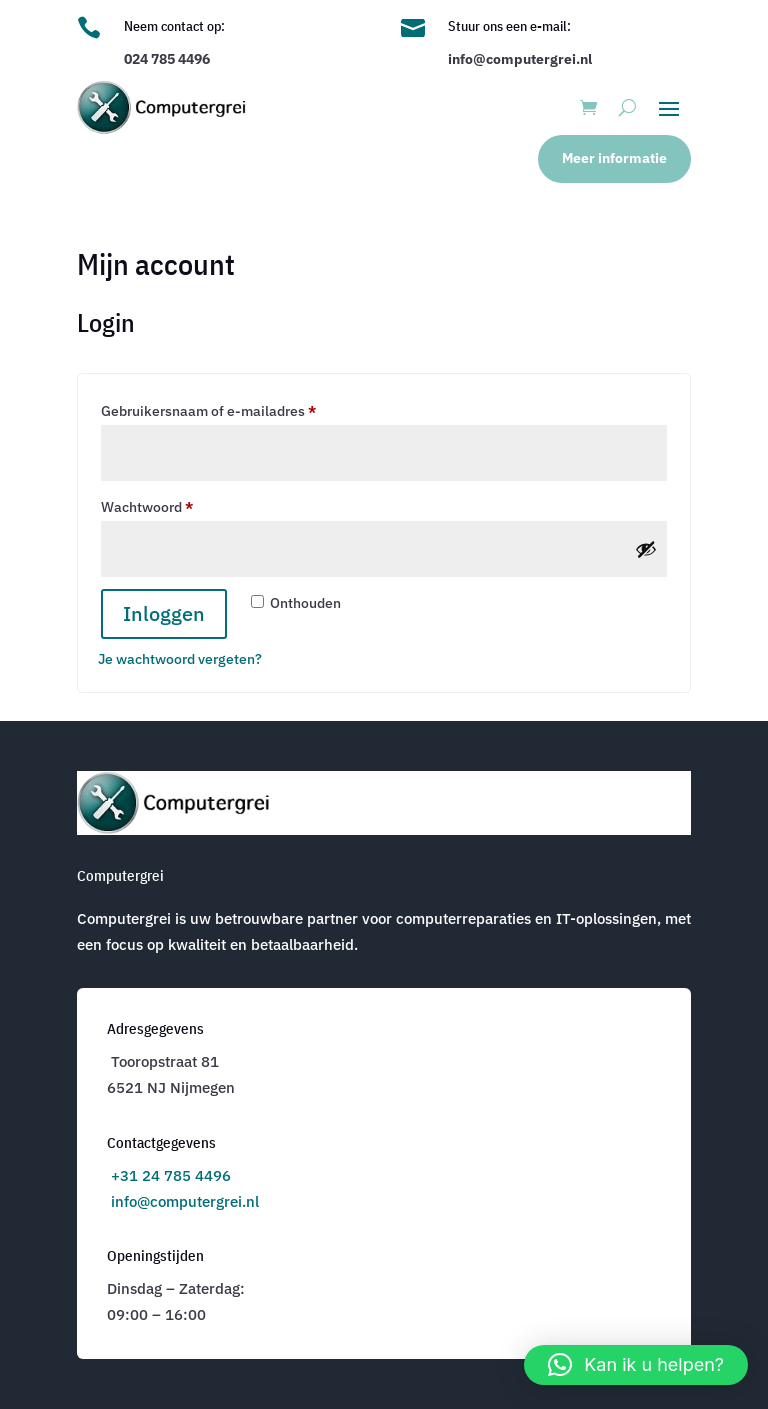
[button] (636, 1365)
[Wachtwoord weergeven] (646, 549)
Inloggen (164, 613)
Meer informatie (614, 158)
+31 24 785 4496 (171, 1175)
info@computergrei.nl (185, 1201)
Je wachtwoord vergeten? (180, 659)
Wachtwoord (169, 504)
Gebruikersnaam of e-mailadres (231, 408)
